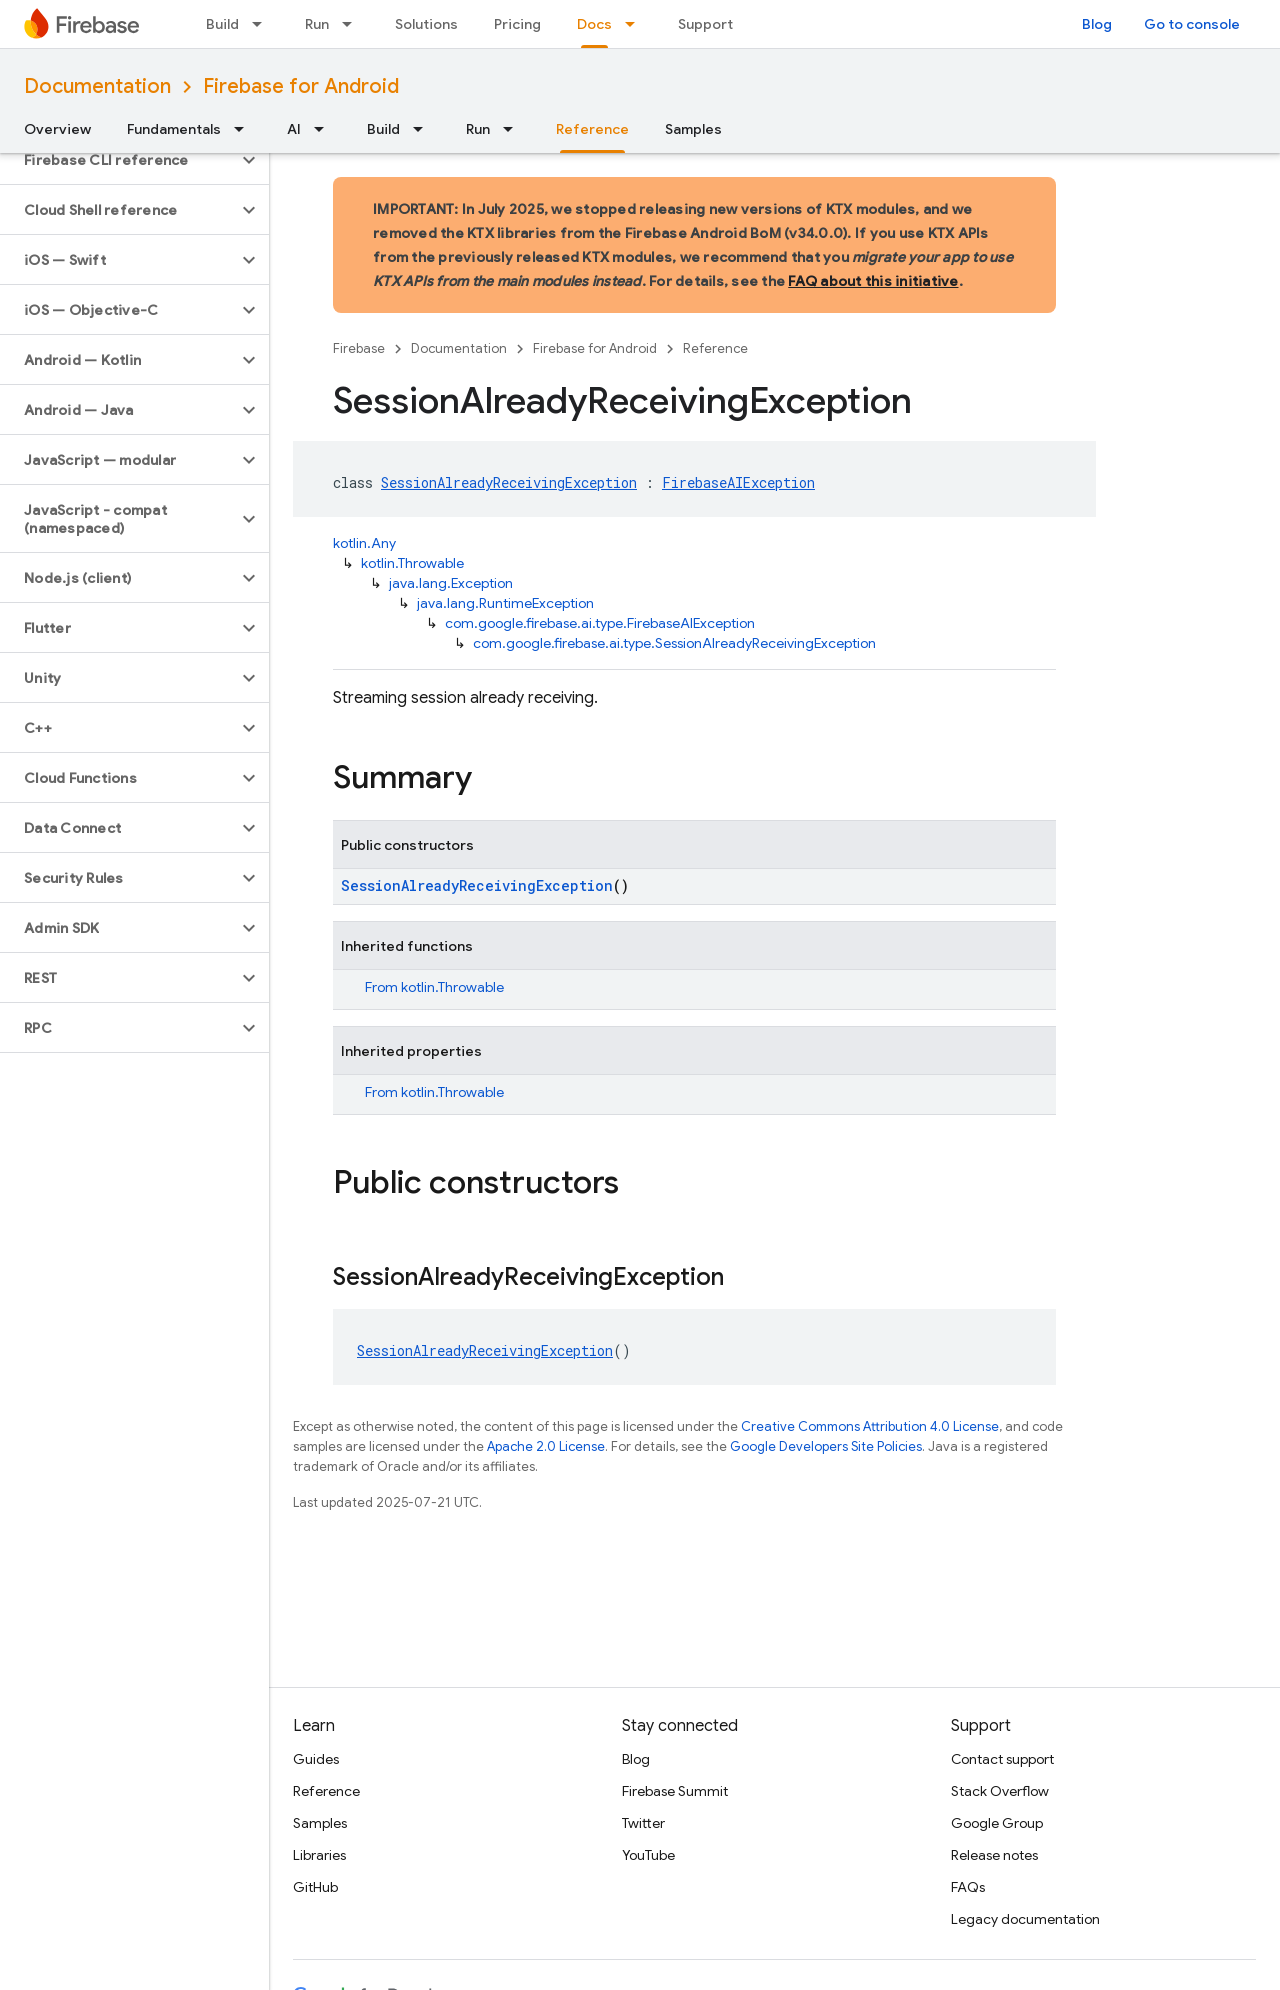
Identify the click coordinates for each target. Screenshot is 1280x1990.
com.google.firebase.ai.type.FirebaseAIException (600, 623)
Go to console (1192, 24)
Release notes (994, 1855)
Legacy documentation (1025, 1919)
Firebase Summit (675, 1791)
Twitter (643, 1823)
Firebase (359, 348)
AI (294, 129)
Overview (57, 129)
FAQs (968, 1887)
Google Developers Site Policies (826, 1446)
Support (705, 24)
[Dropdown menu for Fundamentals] (245, 129)
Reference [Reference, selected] (592, 129)
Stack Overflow (1000, 1791)
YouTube (648, 1855)
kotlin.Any (364, 543)
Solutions (426, 24)
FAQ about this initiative (873, 281)
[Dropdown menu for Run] (353, 24)
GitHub (315, 1887)
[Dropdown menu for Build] (263, 24)
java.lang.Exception (451, 583)
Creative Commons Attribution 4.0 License (870, 1426)
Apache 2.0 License (546, 1446)
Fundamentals (174, 129)
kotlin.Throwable (412, 563)
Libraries (319, 1855)
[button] (118, 160)
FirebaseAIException (738, 482)
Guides (316, 1759)
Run (317, 24)
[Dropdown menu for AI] (325, 129)
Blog (1097, 24)
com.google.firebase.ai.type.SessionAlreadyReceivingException (674, 643)
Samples (693, 129)
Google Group (997, 1823)
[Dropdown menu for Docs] (636, 24)
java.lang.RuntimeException (505, 603)
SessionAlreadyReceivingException (509, 482)
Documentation (97, 86)
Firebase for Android (301, 86)
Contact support (1002, 1759)
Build (222, 24)
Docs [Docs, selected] (594, 24)
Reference (715, 348)
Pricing (517, 24)
